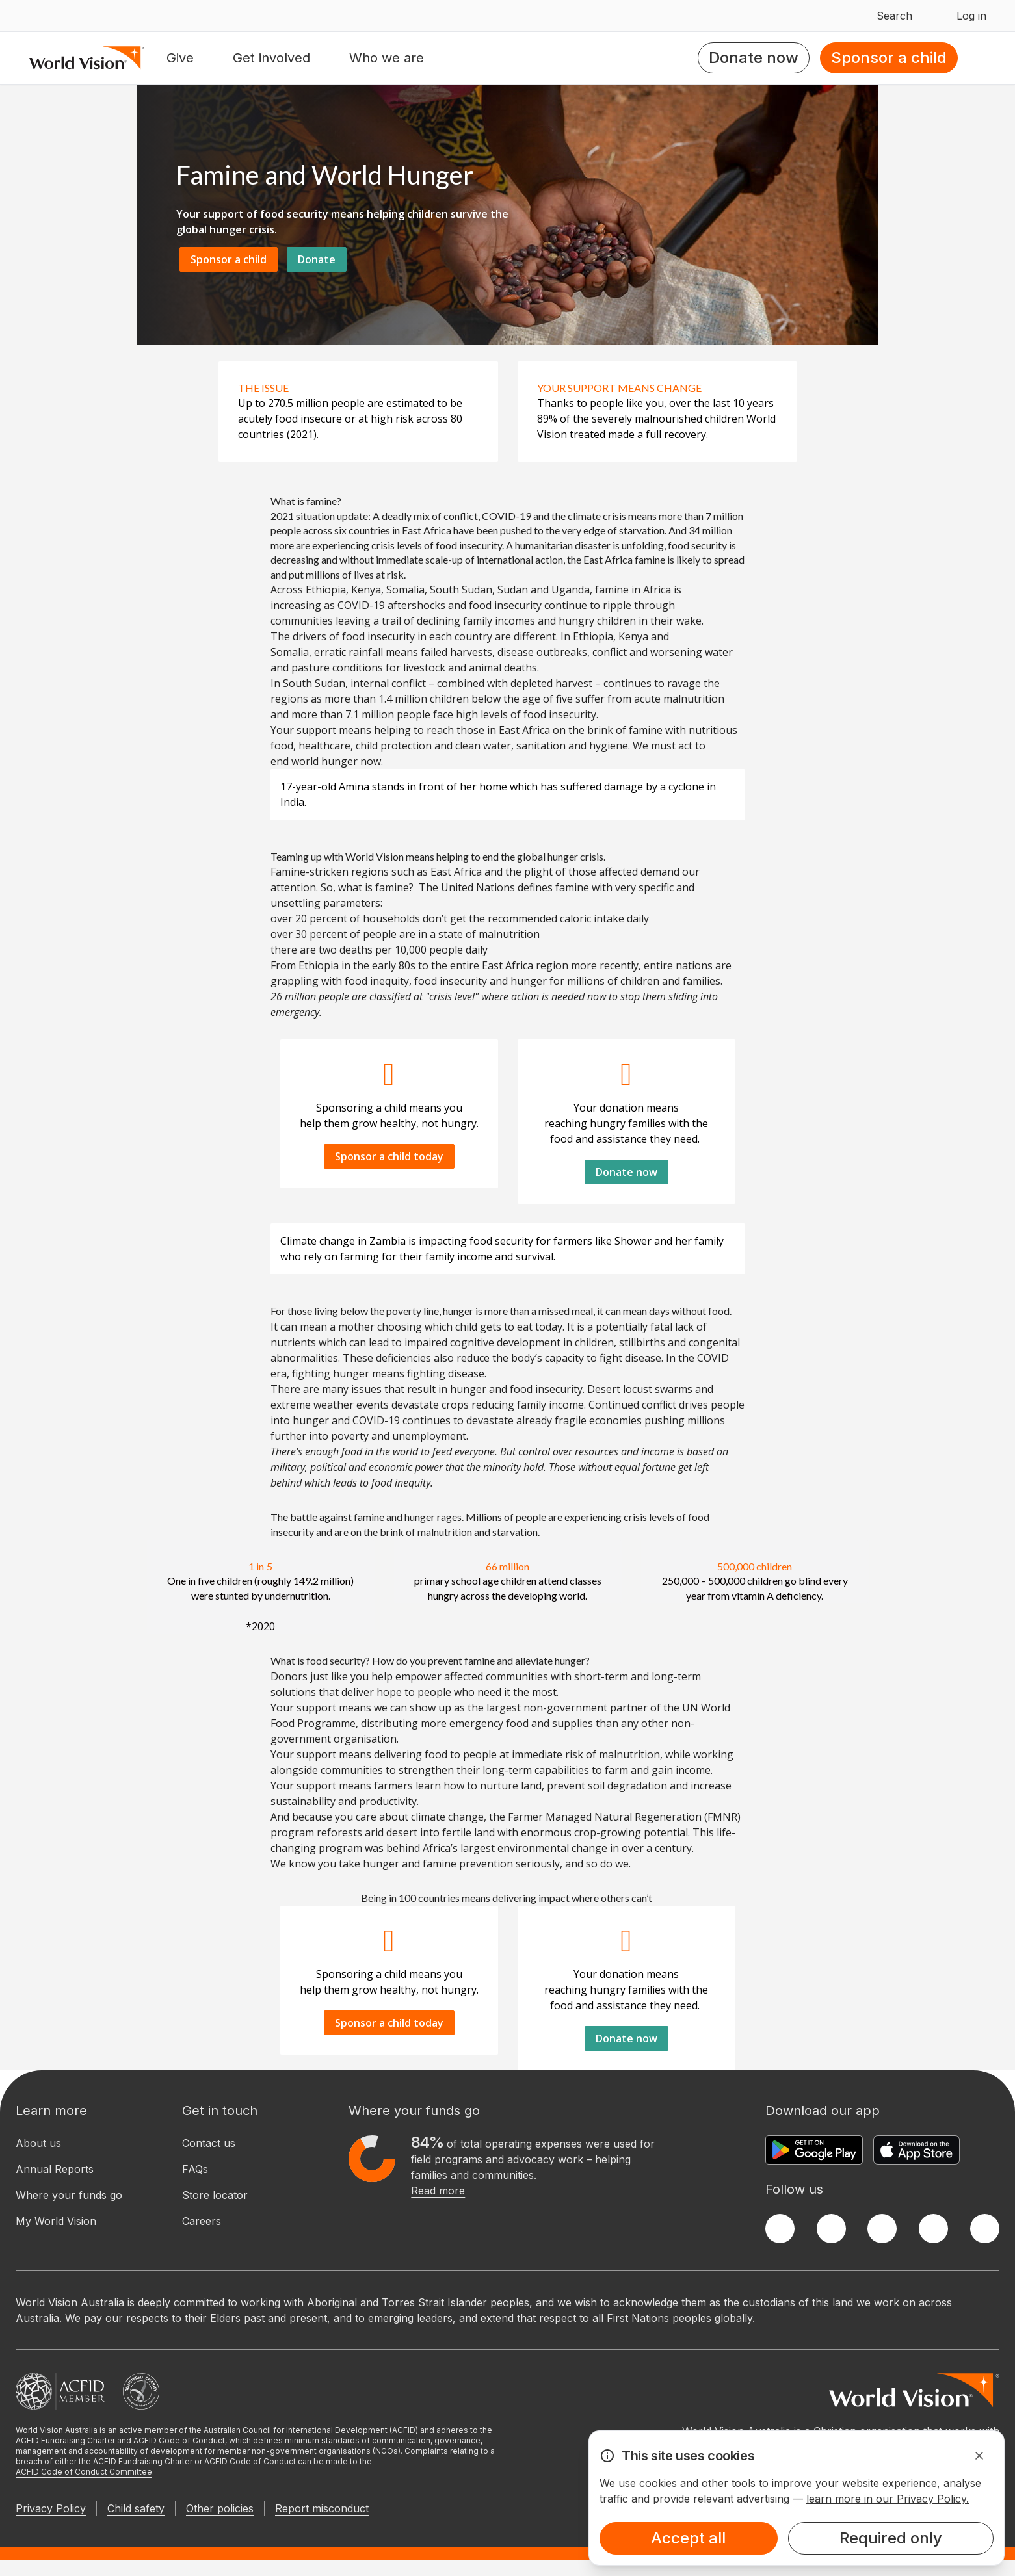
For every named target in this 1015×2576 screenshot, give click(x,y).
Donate (317, 259)
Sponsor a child (889, 57)
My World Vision (56, 2221)
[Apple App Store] (916, 2150)
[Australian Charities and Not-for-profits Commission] (141, 2391)
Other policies (220, 2508)
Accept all (688, 2538)
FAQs (195, 2169)
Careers (201, 2221)
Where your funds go (69, 2195)
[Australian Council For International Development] (60, 2391)
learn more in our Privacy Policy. (887, 2498)
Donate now (753, 57)
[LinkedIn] (933, 2228)
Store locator (215, 2195)
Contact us (208, 2143)
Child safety (136, 2508)
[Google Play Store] (814, 2150)
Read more (438, 2190)
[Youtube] (984, 2228)
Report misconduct (322, 2508)
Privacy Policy (51, 2508)
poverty (403, 1311)
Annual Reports (55, 2169)
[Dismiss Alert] (979, 2455)
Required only (890, 2538)
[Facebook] (780, 2228)
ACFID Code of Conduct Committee (84, 2472)
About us (38, 2143)
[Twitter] (831, 2228)
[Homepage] (87, 58)
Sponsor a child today (389, 1156)
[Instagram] (882, 2228)
